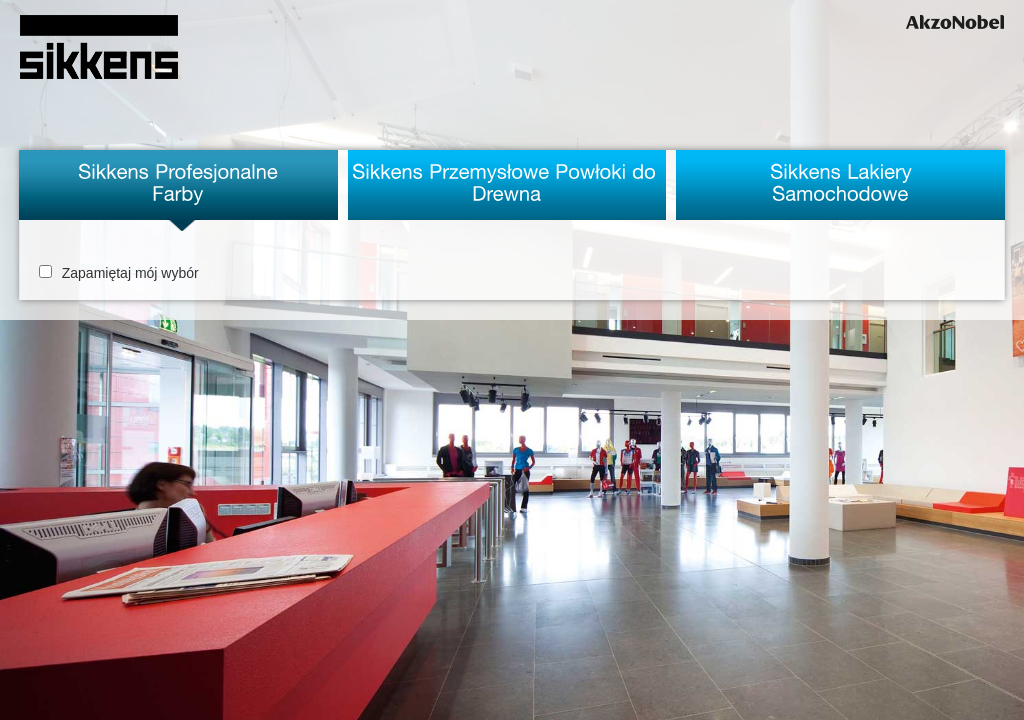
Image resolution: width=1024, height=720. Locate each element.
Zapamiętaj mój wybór (119, 273)
